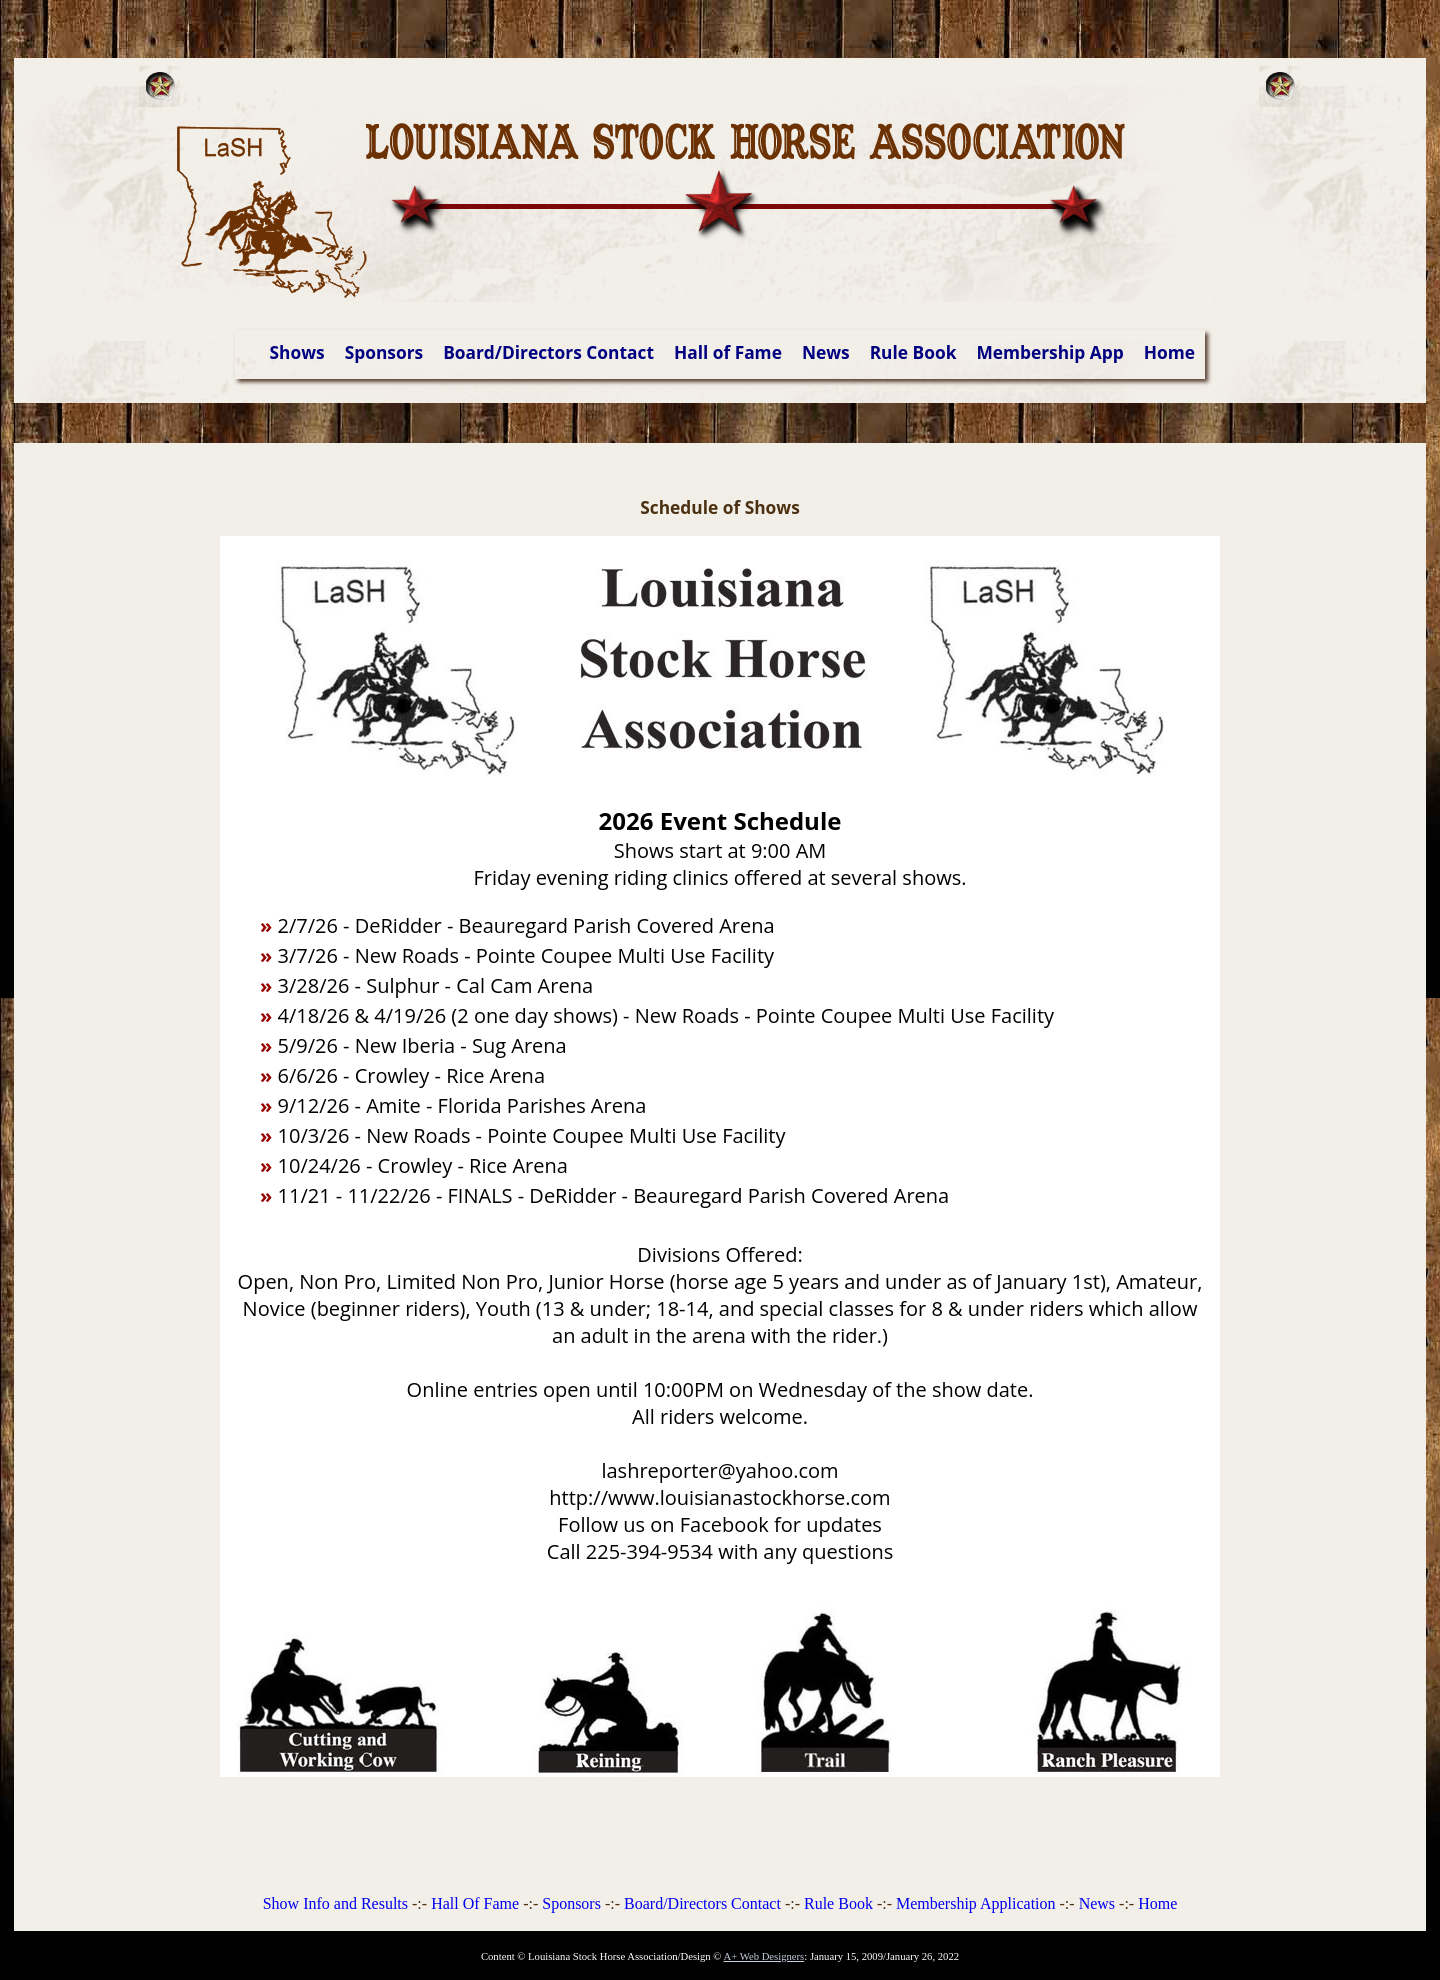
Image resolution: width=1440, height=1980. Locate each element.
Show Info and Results (335, 1903)
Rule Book (913, 352)
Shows (297, 352)
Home (1169, 352)
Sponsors (384, 352)
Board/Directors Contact (548, 352)
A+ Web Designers (764, 1956)
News (826, 352)
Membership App (1049, 352)
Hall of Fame (728, 352)
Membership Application (976, 1903)
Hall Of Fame (475, 1903)
